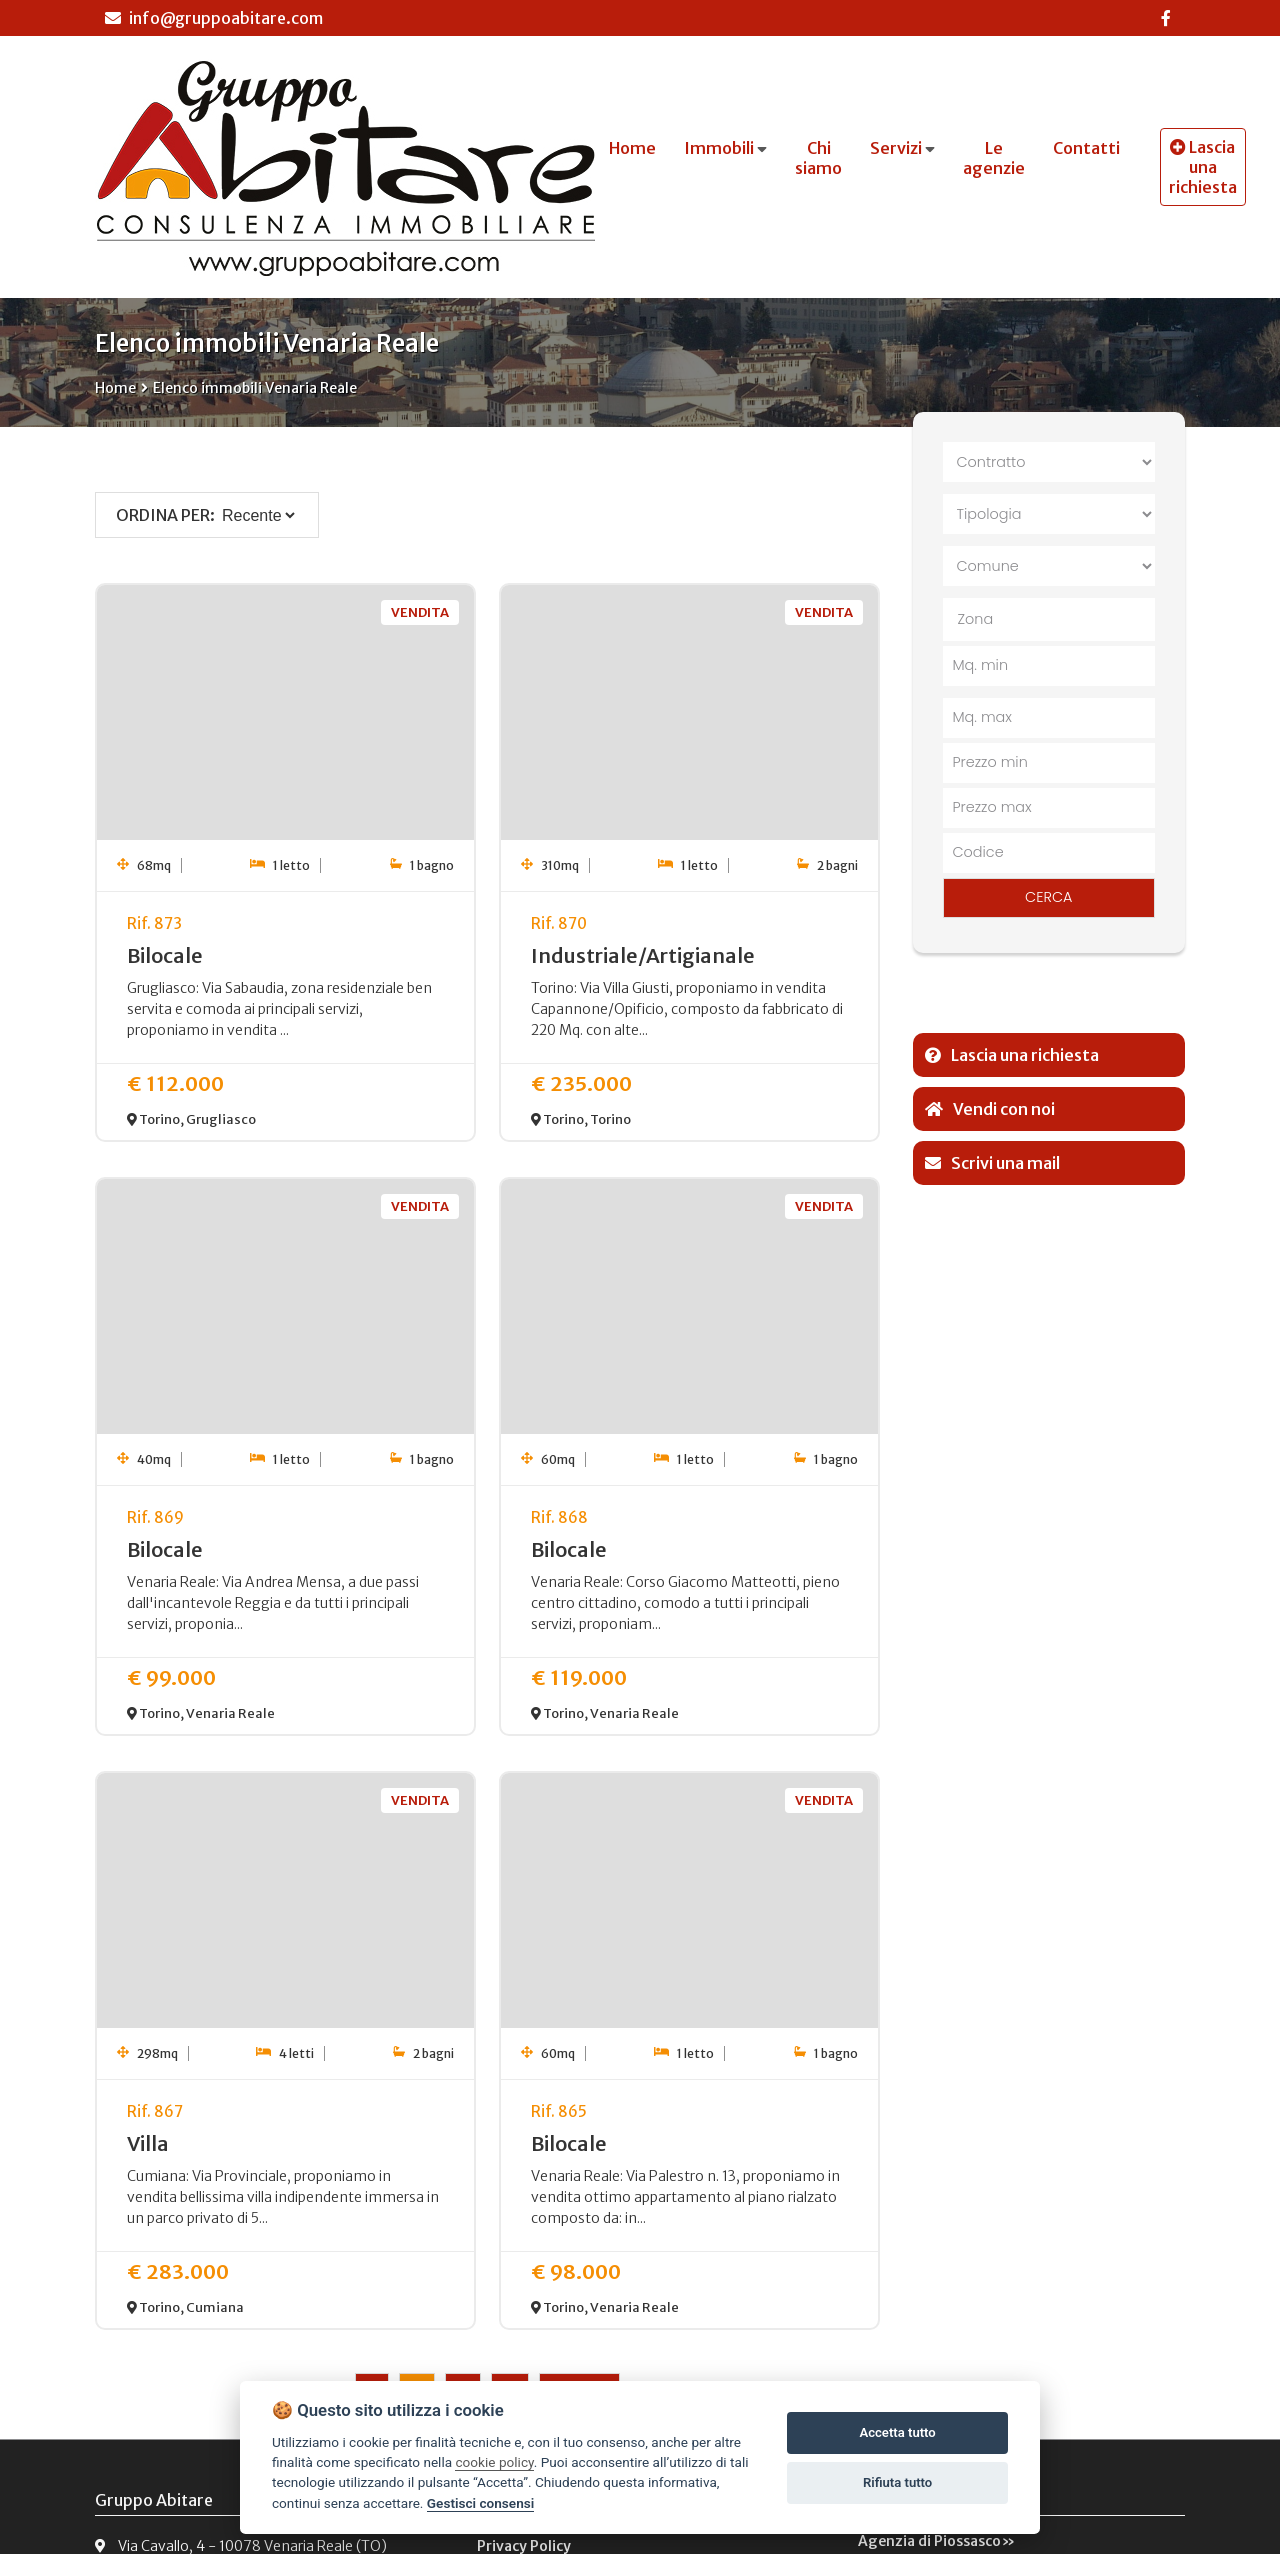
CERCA (1048, 897)
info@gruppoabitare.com (214, 18)
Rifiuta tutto (897, 2482)
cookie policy (494, 2462)
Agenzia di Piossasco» (936, 2541)
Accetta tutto (897, 2432)
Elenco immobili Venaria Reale (255, 388)
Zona (976, 619)
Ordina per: (165, 515)
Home (115, 388)
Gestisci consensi (480, 2503)
